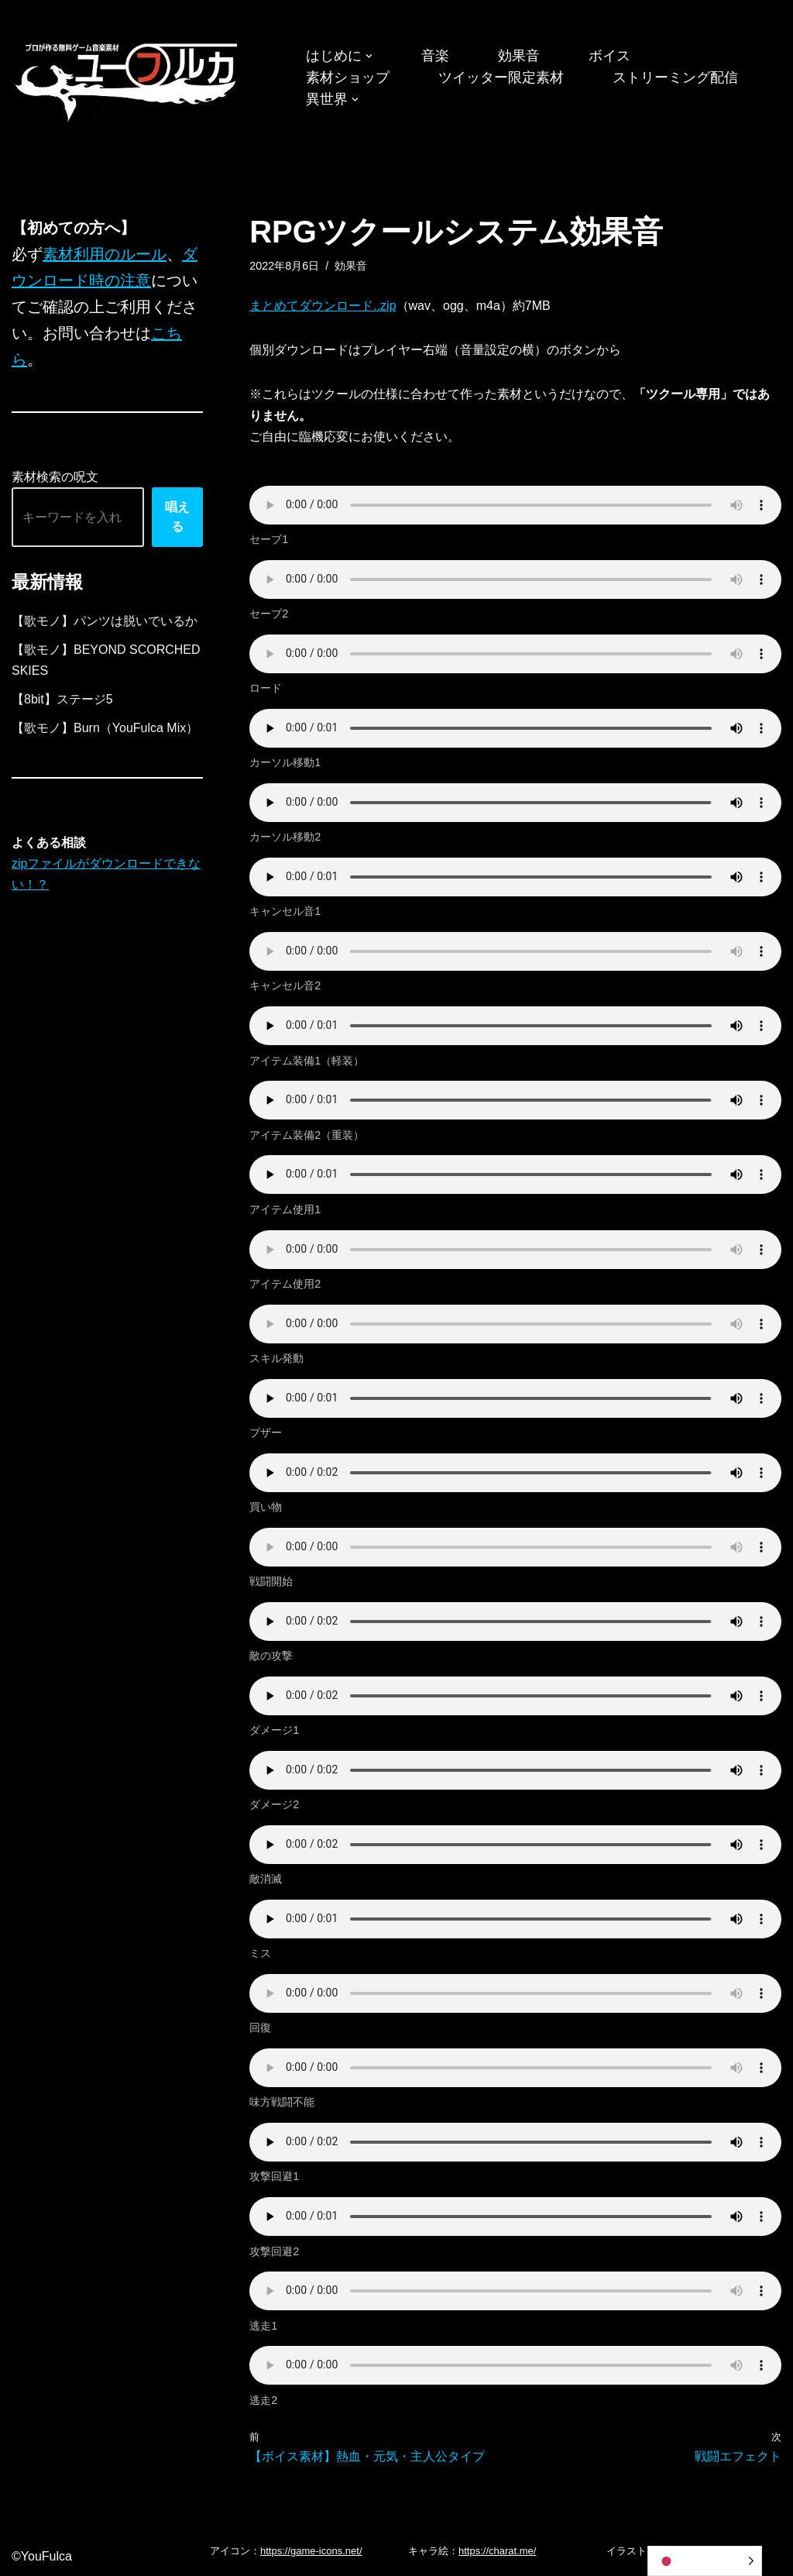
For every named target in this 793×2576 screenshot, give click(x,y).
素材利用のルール (104, 254)
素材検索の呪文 (55, 476)
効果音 (519, 56)
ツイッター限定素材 (501, 77)
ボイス (609, 56)
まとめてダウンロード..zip (322, 305)
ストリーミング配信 (675, 77)
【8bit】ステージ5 (62, 699)
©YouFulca (42, 2556)
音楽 (435, 56)
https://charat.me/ (497, 2551)
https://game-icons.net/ (311, 2551)
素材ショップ (348, 77)
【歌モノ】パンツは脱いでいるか (104, 621)
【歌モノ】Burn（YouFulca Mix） (105, 727)
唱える (177, 517)
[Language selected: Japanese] (704, 2561)
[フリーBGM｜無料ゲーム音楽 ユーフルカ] (128, 79)
